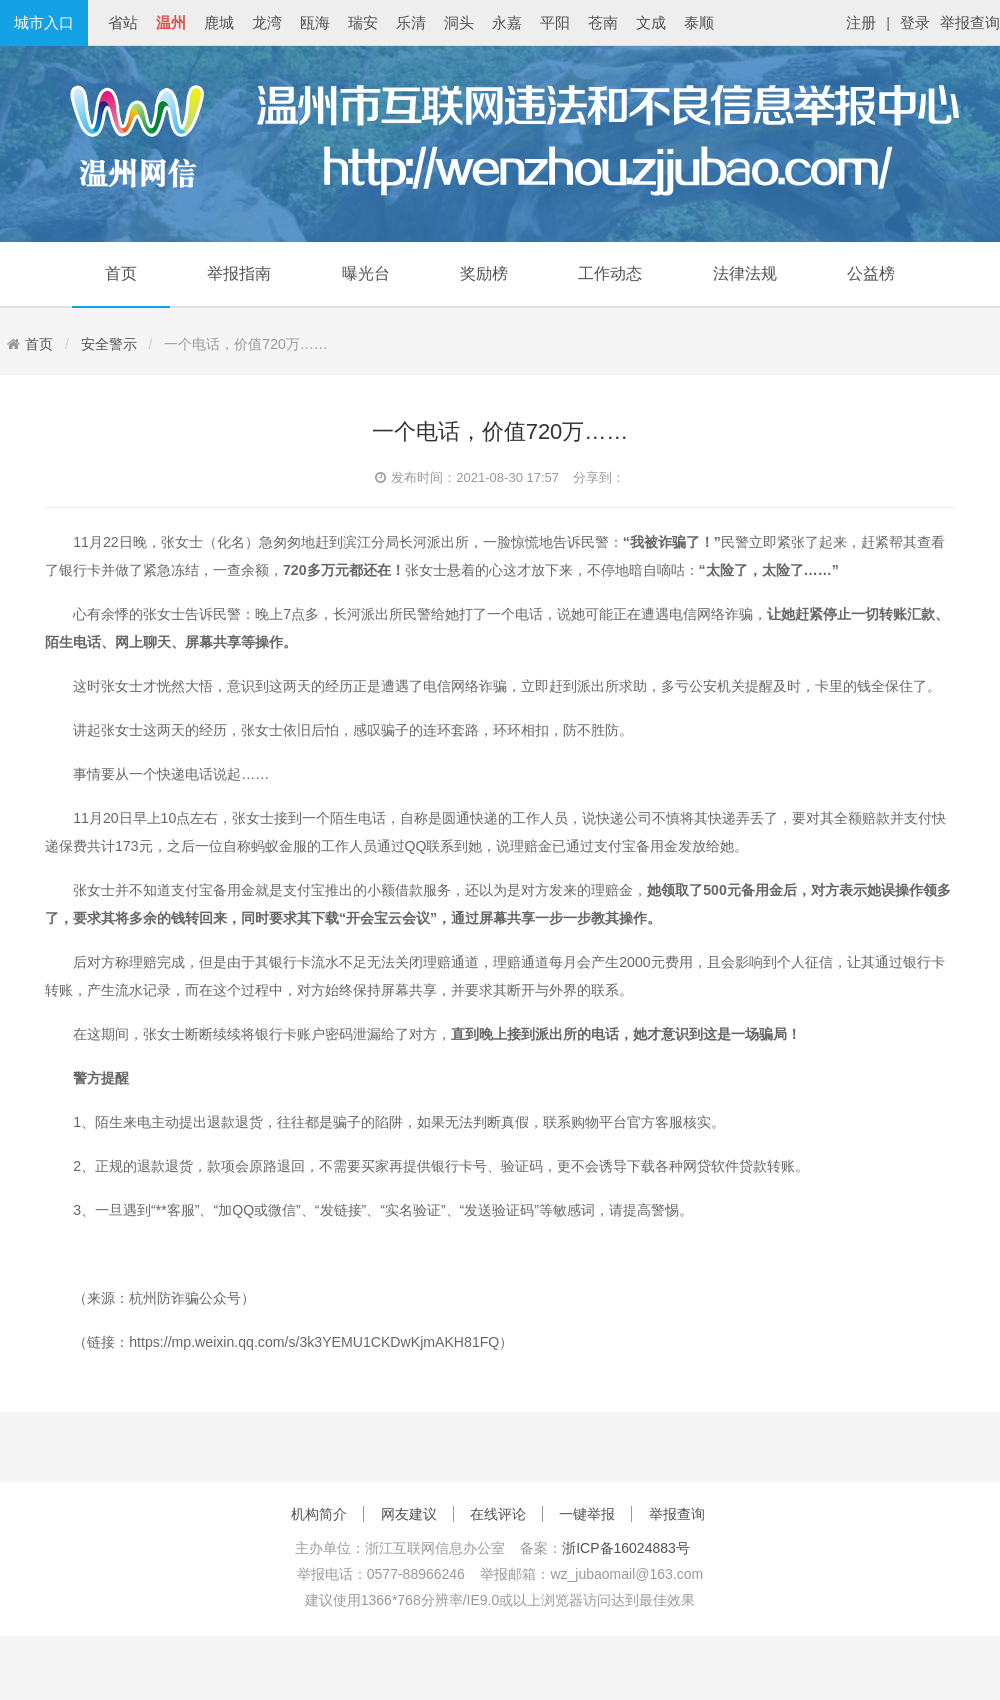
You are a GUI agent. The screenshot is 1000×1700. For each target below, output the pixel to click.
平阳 (555, 22)
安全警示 (109, 344)
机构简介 (319, 1514)
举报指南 (239, 273)
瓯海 (315, 22)
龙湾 (267, 22)
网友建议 (409, 1514)
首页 (121, 273)
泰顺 (699, 22)
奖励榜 (484, 273)
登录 (915, 22)
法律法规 (745, 273)
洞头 (459, 22)
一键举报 (587, 1514)
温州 (171, 22)
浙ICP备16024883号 (626, 1548)
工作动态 (610, 273)
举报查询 (970, 22)
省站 (123, 22)
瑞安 (363, 22)
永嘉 (507, 22)
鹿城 (219, 22)
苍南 (603, 22)
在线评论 (498, 1514)
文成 (651, 22)
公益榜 (871, 273)
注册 (861, 22)
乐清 (411, 22)
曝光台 (366, 273)
